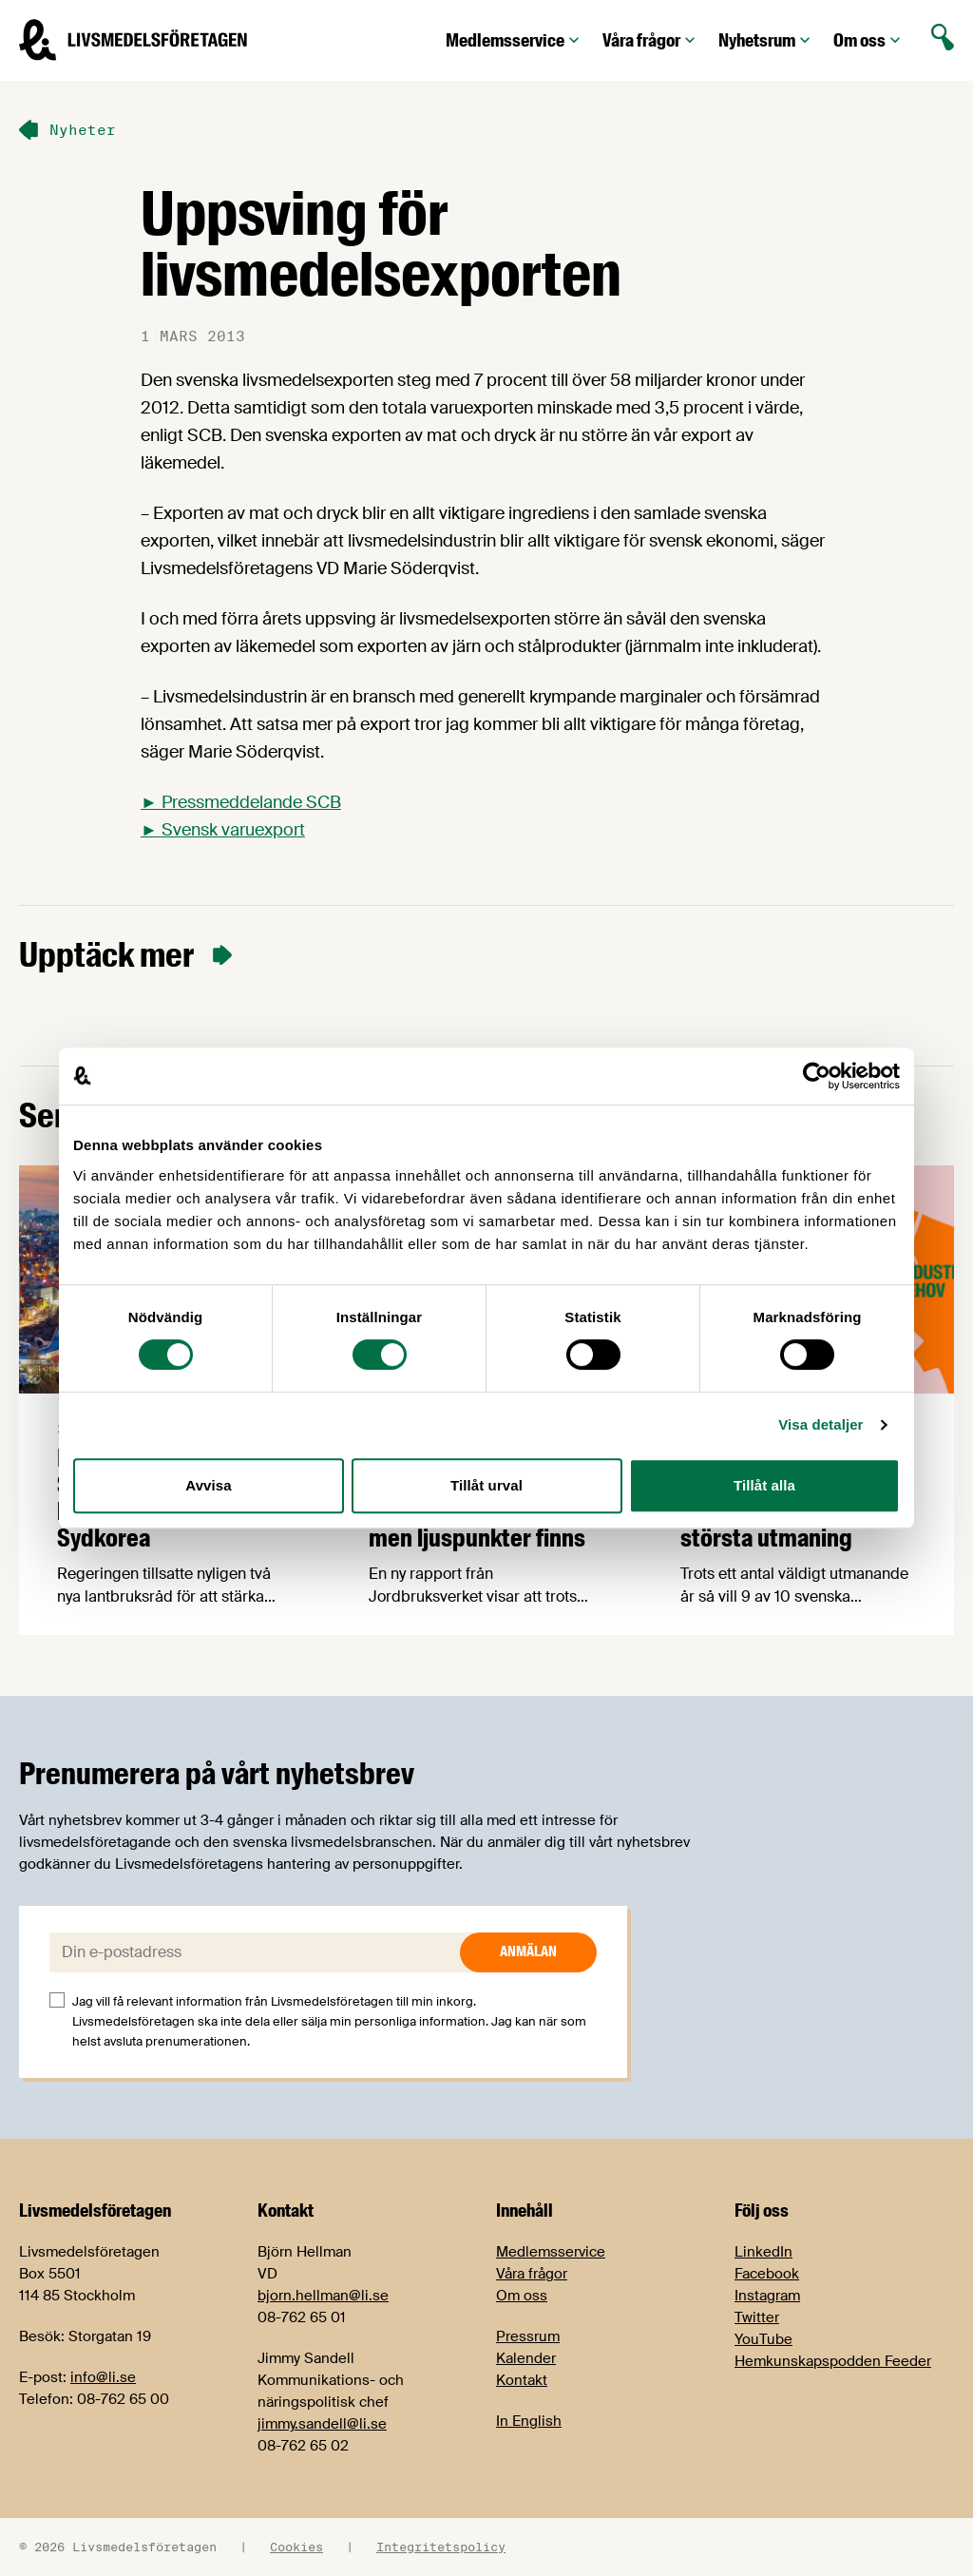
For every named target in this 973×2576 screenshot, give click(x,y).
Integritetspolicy (441, 2546)
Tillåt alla (764, 1485)
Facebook (767, 2273)
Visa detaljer (820, 1424)
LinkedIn (763, 2251)
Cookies (296, 2546)
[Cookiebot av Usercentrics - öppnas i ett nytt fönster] (817, 1076)
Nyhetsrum (766, 40)
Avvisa (208, 1485)
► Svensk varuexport (223, 829)
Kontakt (521, 2380)
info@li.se (103, 2377)
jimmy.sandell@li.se (322, 2423)
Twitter (757, 2317)
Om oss (869, 40)
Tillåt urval (486, 1485)
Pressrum (528, 2336)
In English (529, 2421)
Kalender (526, 2358)
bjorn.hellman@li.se (323, 2295)
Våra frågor (650, 40)
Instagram (767, 2295)
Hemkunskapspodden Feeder (833, 2361)
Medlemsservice (514, 40)
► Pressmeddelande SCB (241, 802)
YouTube (763, 2339)
